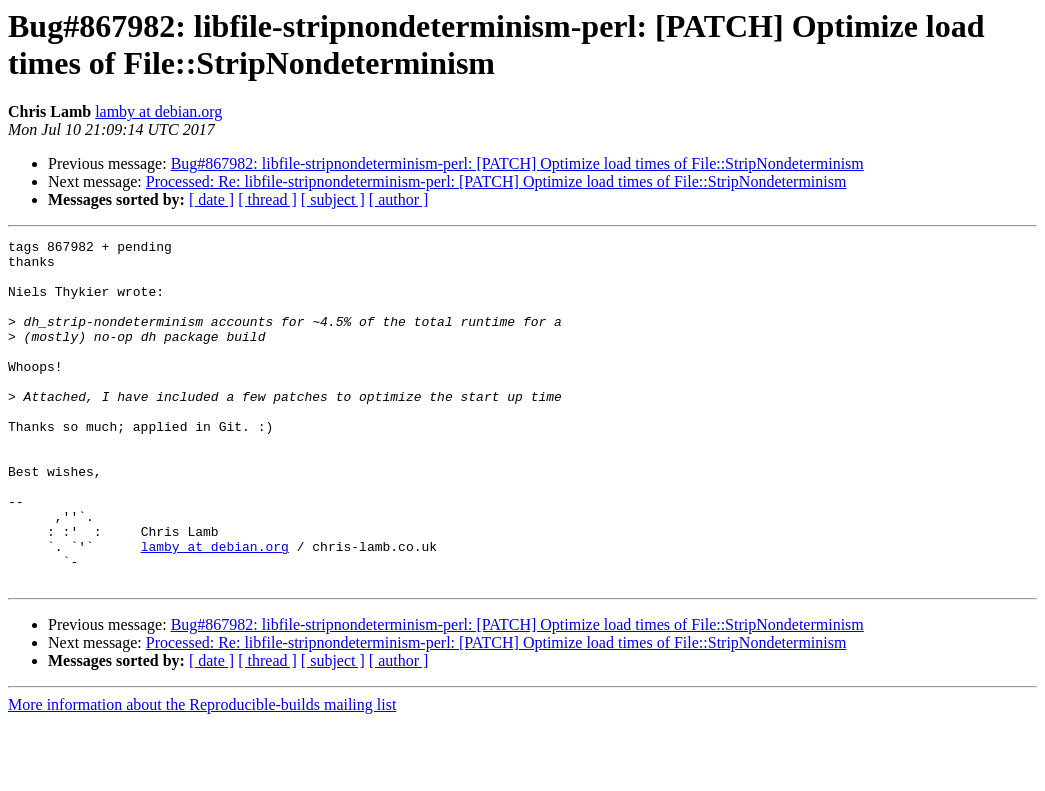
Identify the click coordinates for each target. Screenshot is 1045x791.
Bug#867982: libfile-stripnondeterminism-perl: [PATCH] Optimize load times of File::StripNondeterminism (517, 163)
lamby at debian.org (158, 111)
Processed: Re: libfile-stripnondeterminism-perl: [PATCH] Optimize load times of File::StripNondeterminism (496, 181)
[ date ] (211, 199)
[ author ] (399, 199)
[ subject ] (333, 199)
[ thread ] (267, 199)
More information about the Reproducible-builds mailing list (202, 773)
